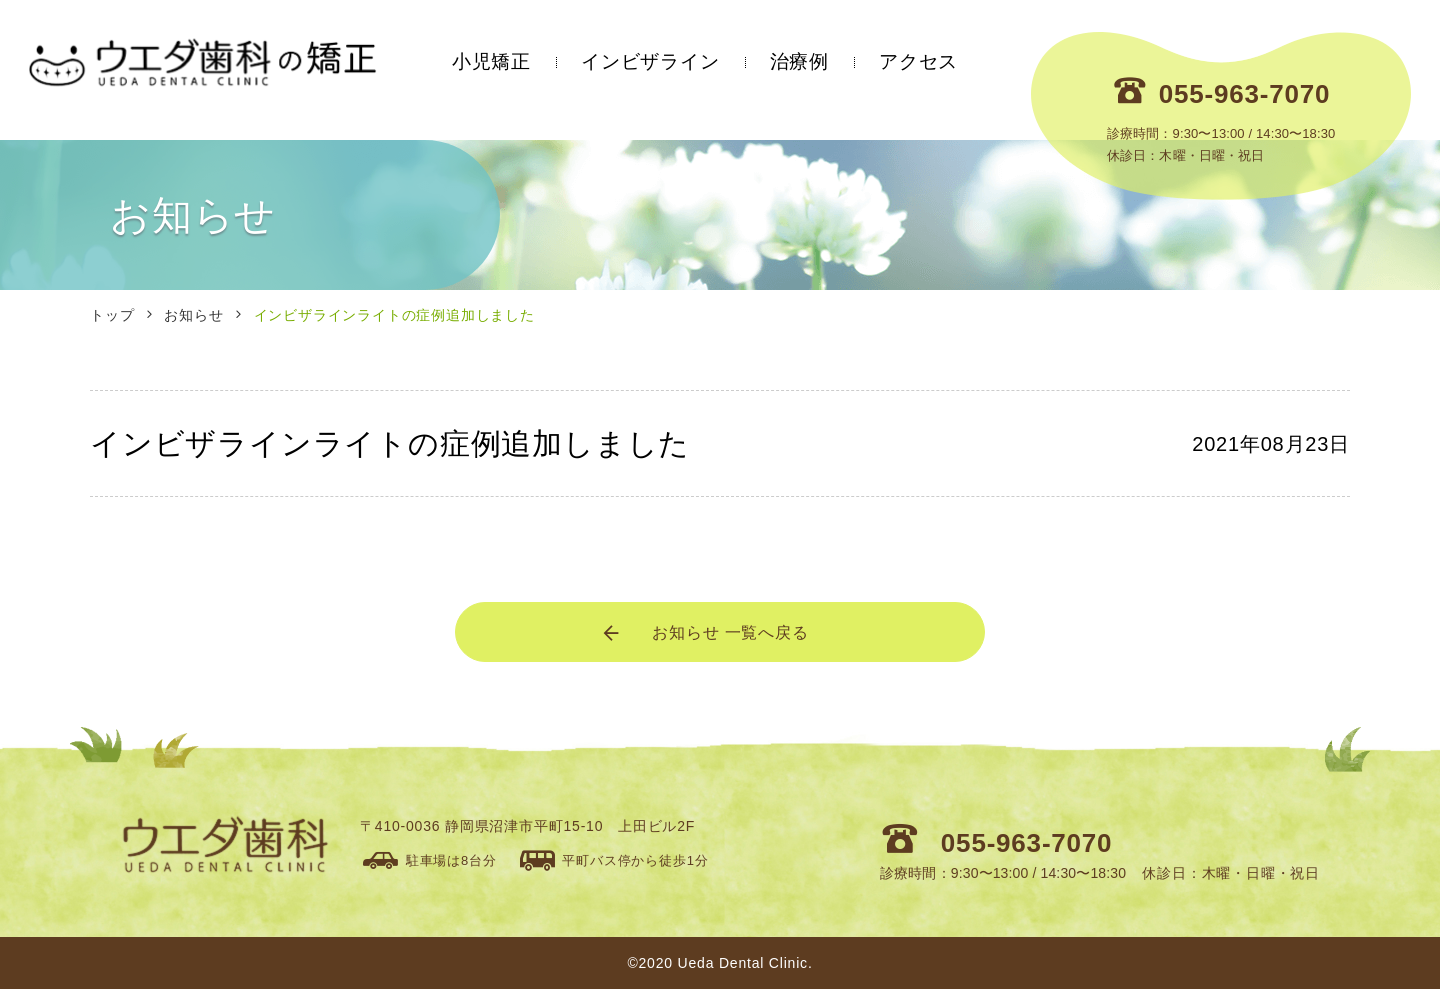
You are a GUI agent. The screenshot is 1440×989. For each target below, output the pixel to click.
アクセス (918, 61)
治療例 (799, 61)
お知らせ (193, 315)
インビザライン (650, 61)
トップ (112, 315)
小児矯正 (491, 61)
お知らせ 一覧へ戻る (704, 633)
